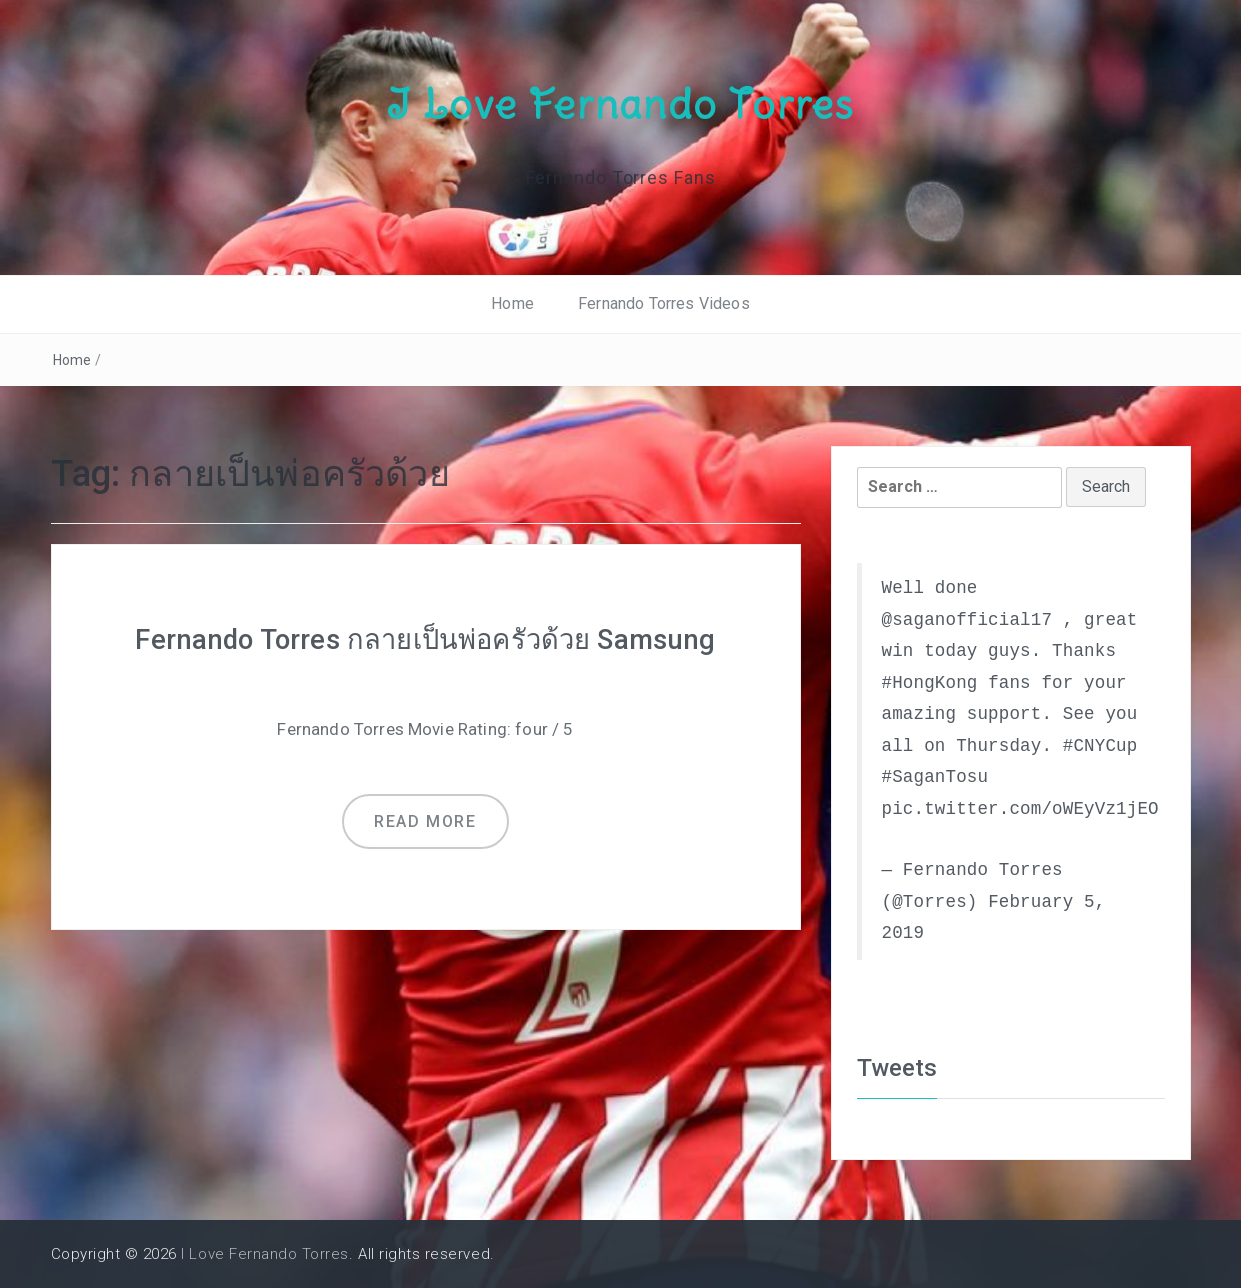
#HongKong (930, 682)
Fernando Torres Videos (664, 303)
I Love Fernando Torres (620, 103)
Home (512, 303)
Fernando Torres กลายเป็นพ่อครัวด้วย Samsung (425, 638)
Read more (425, 820)
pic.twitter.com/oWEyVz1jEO (1020, 808)
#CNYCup (1100, 745)
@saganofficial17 (967, 619)
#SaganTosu (935, 777)
